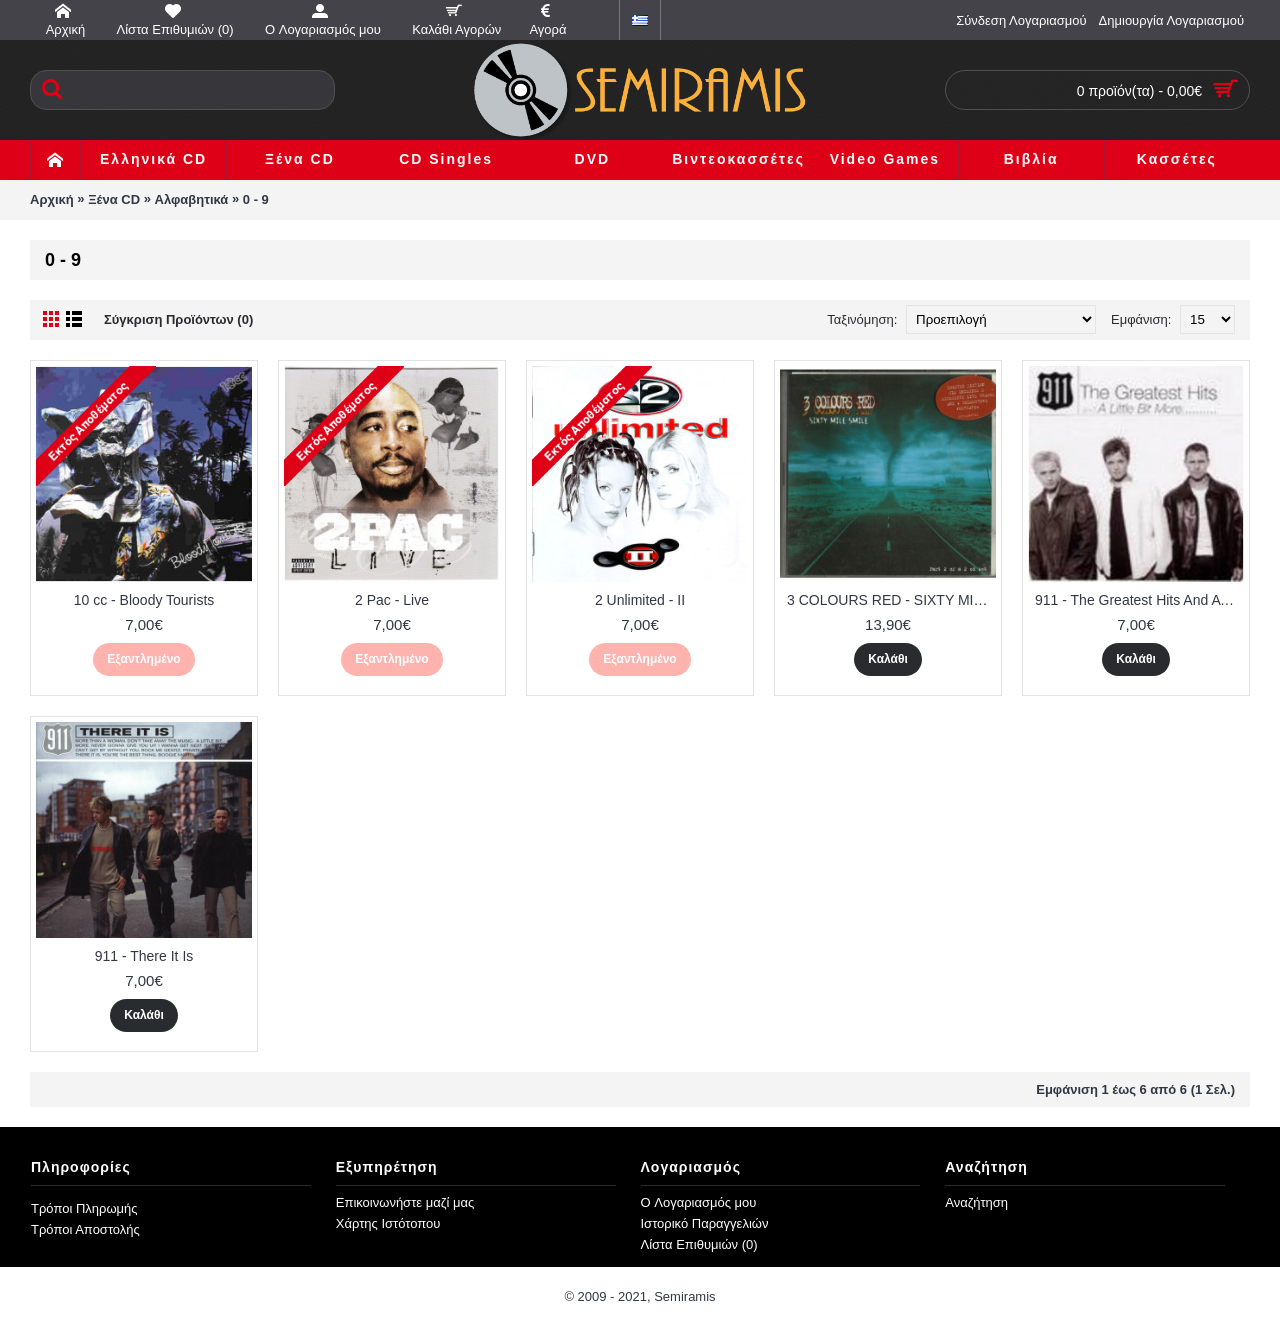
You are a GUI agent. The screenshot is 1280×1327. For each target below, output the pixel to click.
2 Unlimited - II (640, 600)
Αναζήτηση (976, 1202)
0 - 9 (256, 199)
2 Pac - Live (392, 600)
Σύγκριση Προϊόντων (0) (178, 319)
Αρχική (52, 199)
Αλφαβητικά (192, 199)
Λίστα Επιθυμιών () (699, 1244)
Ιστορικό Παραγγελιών (705, 1223)
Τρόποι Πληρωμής (84, 1208)
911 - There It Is (144, 956)
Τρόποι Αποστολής (85, 1229)
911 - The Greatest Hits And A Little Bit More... (1139, 600)
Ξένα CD (114, 199)
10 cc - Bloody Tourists (144, 600)
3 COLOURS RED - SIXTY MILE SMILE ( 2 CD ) (891, 600)
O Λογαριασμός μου (699, 1202)
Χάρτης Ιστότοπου (388, 1223)
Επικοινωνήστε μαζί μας (405, 1202)
